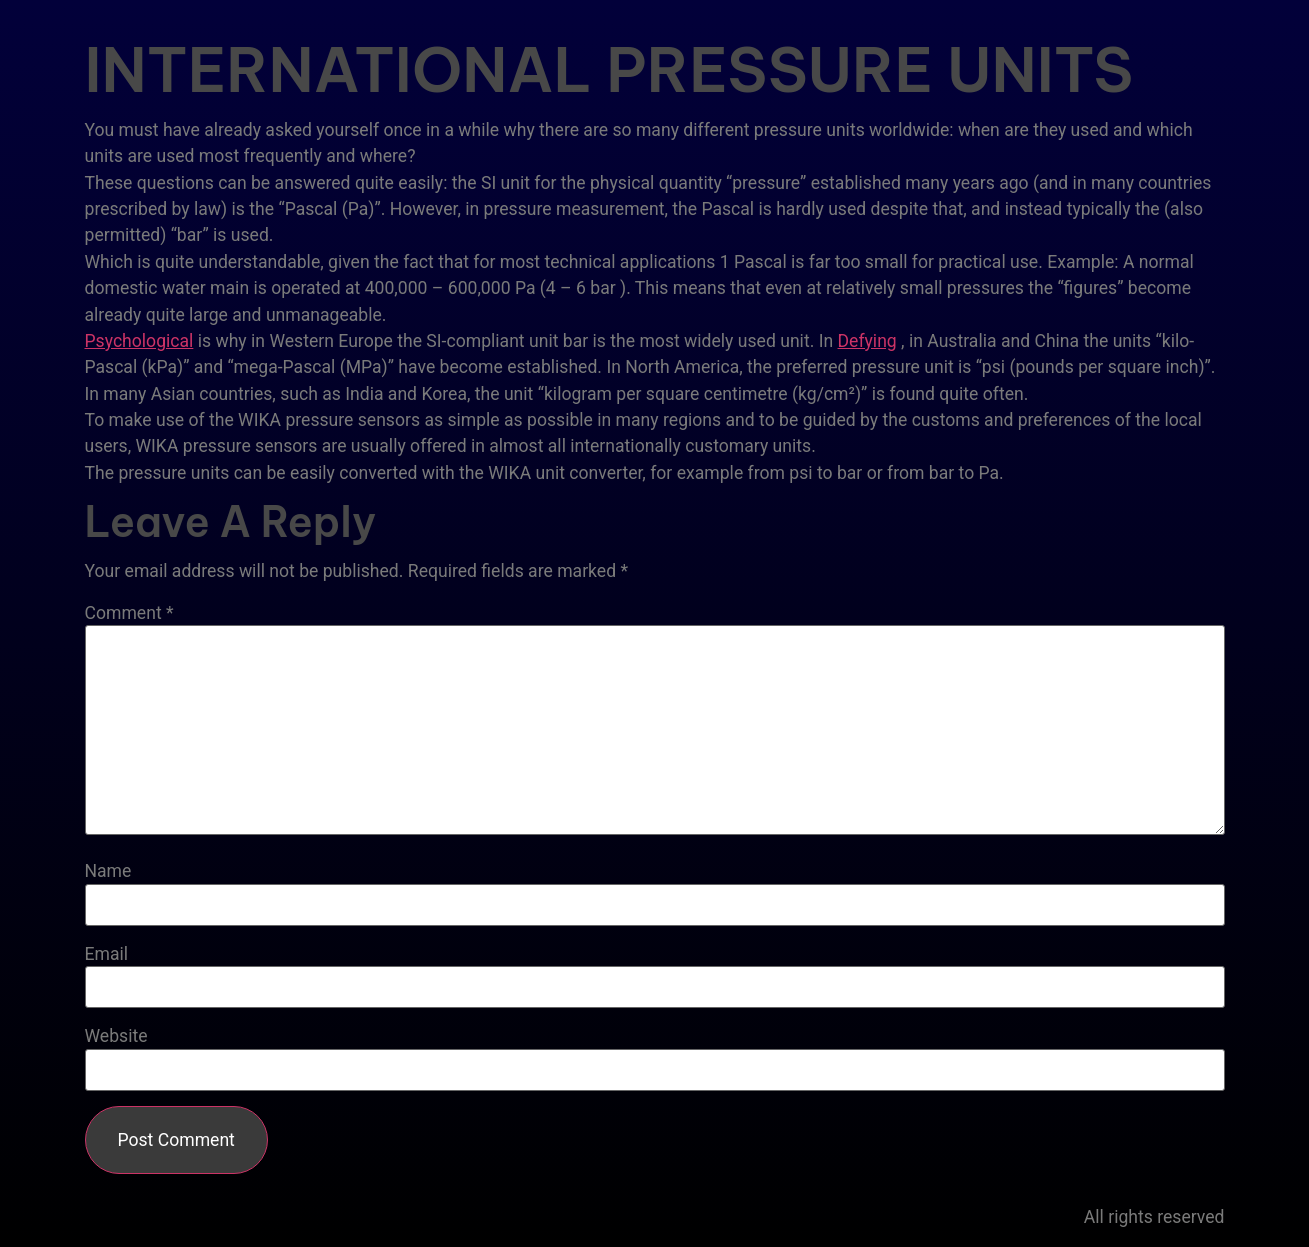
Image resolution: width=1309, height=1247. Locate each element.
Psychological (139, 341)
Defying (867, 341)
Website (116, 1037)
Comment (129, 614)
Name (108, 872)
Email (107, 955)
